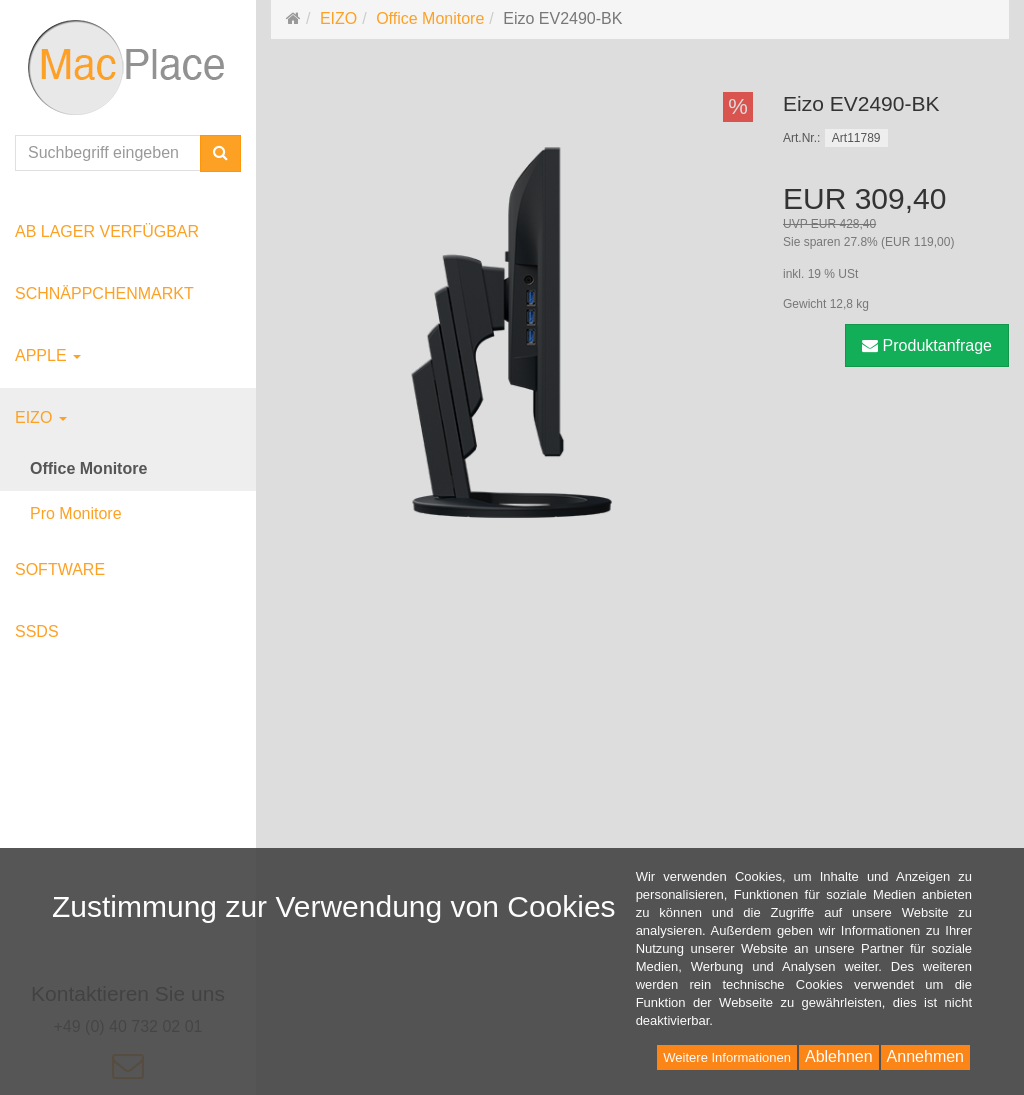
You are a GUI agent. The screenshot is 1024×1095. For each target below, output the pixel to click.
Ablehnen (839, 1056)
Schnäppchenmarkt (104, 293)
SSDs (37, 631)
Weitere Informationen (727, 1057)
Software (60, 569)
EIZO (41, 417)
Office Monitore (88, 468)
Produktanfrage (927, 345)
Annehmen (925, 1056)
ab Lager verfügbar (107, 231)
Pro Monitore (76, 513)
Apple (48, 355)
